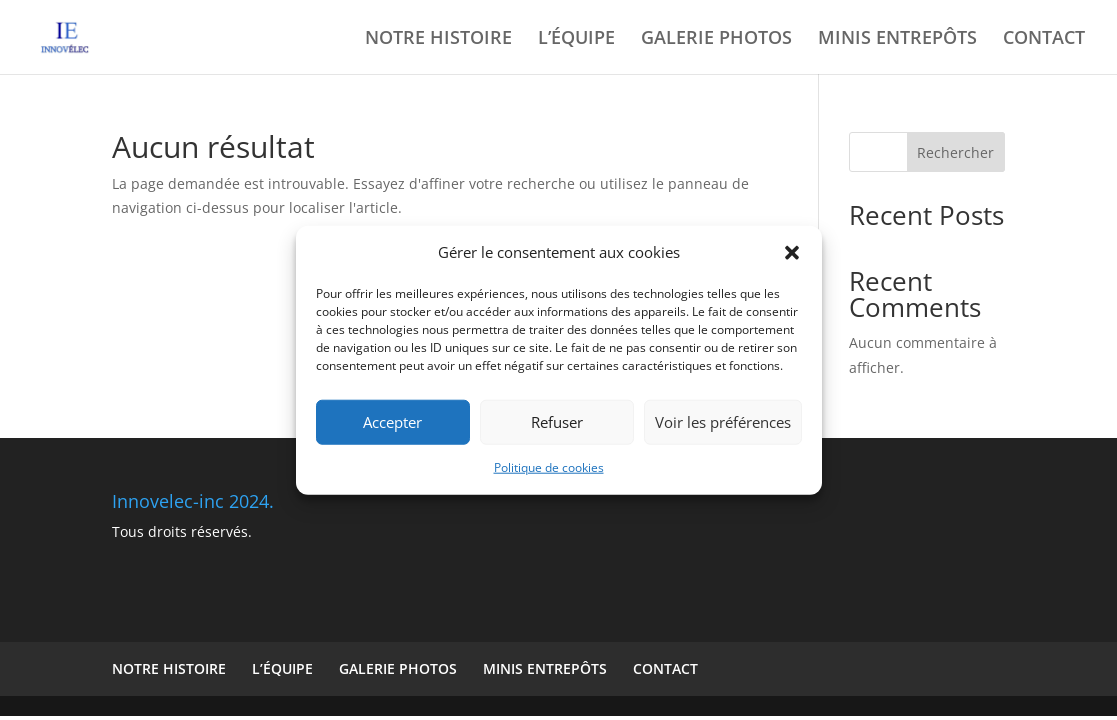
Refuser (557, 422)
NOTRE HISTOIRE (438, 39)
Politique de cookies (549, 467)
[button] (792, 253)
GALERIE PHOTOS (716, 39)
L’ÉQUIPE (576, 39)
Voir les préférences (723, 422)
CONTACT (1044, 39)
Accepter (392, 422)
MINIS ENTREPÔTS (897, 39)
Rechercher (955, 152)
